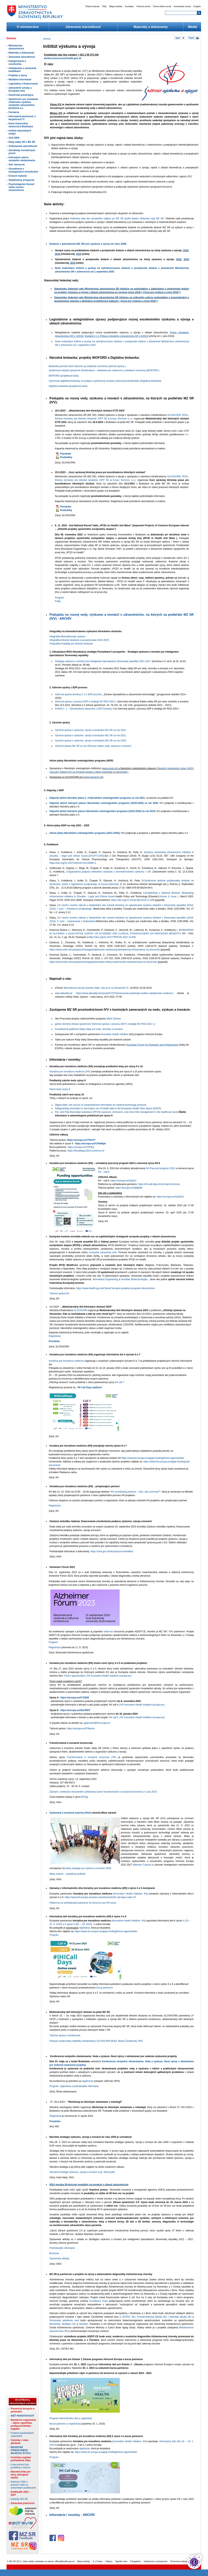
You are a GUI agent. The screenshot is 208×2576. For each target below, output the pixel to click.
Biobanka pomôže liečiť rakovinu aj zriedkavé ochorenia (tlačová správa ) (87, 366)
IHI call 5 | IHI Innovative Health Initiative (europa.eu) (137, 1717)
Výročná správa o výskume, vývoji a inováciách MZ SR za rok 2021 (90, 735)
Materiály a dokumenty (151, 27)
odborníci (108, 1631)
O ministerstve (28, 27)
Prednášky (64, 457)
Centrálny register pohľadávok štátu (21, 2459)
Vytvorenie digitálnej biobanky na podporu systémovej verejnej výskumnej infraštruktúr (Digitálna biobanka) (105, 381)
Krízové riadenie (18, 175)
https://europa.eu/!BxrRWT (75, 1710)
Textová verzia (143, 6)
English (197, 6)
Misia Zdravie (114, 1018)
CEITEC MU (128, 2316)
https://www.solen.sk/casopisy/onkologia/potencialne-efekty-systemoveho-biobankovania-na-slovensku (103, 962)
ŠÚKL (185, 415)
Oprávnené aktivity (59, 2258)
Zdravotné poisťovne (22, 2503)
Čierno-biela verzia (162, 6)
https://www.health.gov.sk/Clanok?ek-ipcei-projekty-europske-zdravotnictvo (115, 1288)
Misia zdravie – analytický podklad (67, 1873)
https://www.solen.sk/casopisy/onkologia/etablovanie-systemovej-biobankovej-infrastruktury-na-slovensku (105, 949)
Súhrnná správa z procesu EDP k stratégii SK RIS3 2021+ (85, 701)
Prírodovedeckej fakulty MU (152, 2316)
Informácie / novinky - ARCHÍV (72, 2515)
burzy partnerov (104, 1987)
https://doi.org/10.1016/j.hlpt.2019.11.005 (132, 900)
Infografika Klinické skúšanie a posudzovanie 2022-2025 (79, 640)
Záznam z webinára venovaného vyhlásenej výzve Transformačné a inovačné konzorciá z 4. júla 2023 (103, 1791)
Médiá (192, 27)
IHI (51, 1668)
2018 (185, 250)
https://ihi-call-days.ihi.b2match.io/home (159, 1184)
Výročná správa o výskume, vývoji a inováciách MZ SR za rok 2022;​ (90, 730)
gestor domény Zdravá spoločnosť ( (73, 1024)
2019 (57, 254)
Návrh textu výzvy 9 (60, 1089)
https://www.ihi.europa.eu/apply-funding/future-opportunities (152, 1458)
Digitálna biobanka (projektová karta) (68, 386)
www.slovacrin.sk (93, 777)
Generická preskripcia (21, 95)
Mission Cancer (142, 1864)
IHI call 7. (120, 1382)
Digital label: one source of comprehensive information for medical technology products (100, 1104)
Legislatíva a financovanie (23, 83)
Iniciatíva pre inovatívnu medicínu (66, 1360)
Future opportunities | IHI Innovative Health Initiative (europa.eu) (97, 1675)
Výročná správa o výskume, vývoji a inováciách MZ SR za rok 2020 (90, 740)
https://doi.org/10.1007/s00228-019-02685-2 (73, 863)
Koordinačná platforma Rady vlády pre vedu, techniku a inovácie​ (89, 1029)
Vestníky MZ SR (19, 2499)
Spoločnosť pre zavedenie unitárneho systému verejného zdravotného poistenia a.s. (23, 103)
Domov (47, 38)
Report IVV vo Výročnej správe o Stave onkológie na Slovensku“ (94, 772)
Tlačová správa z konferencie (65, 2035)
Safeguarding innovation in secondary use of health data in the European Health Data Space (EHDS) (108, 1108)
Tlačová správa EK (60, 1293)
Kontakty (129, 6)
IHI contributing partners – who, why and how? (135, 1491)
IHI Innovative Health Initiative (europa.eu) (142, 1704)
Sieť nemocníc (17, 164)
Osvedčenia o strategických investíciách (23, 170)
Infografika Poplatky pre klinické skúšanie (71, 643)
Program (59, 597)
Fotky (58, 601)
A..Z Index (97, 2561)
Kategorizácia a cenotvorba (17, 62)
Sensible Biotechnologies (134, 1279)
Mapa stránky (115, 6)
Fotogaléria (135, 2561)
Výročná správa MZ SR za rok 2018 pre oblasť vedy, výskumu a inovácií (93, 746)
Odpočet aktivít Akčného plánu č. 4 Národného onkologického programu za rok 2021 (97, 798)
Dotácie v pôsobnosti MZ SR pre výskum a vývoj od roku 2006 (88, 243)
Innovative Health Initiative (114, 1034)
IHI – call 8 (103, 1172)
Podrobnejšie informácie (62, 2248)
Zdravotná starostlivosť (83, 27)
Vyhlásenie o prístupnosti (155, 2561)
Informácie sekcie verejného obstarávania (22, 159)
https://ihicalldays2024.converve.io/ (85, 1150)
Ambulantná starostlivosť (23, 146)
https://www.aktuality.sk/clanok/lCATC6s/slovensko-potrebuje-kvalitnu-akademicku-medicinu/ (124, 993)
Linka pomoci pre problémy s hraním (20, 2466)
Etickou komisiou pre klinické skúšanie (75, 418)
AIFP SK (102, 418)
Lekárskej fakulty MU (180, 2316)
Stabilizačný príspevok (21, 180)
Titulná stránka (92, 6)
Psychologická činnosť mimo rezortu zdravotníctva (22, 187)
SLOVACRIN (174, 415)
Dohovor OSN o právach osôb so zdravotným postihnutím (23, 2484)
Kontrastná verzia (182, 6)
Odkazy (109, 2561)
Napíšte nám (121, 2561)
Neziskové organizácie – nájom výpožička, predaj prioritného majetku (23, 2424)
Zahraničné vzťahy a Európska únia (20, 89)
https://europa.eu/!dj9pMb (128, 1187)
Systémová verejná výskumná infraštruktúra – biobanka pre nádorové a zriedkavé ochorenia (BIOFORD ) (104, 370)
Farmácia (14, 112)
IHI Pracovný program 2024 (160, 1168)
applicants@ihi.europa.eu (97, 1723)
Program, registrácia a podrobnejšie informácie (74, 2086)
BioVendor (55, 2324)
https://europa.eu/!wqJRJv (170, 1196)
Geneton (83, 2324)
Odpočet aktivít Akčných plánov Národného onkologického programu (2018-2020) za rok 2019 (102, 811)
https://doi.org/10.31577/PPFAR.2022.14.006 (112, 937)
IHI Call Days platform (89, 1387)
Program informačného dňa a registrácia (71, 2418)
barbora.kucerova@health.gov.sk (62, 58)
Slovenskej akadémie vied (64, 2320)
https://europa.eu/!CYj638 (74, 1697)
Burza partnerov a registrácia (65, 2423)
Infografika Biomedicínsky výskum (67, 636)
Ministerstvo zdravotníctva (16, 47)
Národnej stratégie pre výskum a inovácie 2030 (86, 1868)
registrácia (84, 1927)
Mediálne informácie (20, 79)
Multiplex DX (69, 2324)
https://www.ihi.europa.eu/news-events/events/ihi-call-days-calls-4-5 (100, 1897)
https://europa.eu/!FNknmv (81, 1728)
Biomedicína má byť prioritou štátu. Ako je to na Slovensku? (95, 987)
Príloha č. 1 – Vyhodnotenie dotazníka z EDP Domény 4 (84, 708)
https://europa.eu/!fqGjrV (123, 1180)
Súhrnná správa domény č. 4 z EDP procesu (78, 694)
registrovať (87, 2081)
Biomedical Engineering (105, 1279)
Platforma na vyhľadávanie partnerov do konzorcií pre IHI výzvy (83, 1902)
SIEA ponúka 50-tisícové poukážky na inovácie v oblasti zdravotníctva (89, 2184)
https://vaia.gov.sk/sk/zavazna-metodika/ (112, 1551)
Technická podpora (179, 2561)
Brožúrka (54, 2253)
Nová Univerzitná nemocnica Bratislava (21, 125)
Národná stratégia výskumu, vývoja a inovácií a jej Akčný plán (82, 2172)
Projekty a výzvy (18, 75)
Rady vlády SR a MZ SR (22, 142)
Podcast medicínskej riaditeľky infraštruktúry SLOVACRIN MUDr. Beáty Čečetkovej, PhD (96, 2041)
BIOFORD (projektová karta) (64, 375)
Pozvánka (63, 453)
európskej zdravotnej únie (103, 1252)
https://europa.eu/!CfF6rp (81, 1147)
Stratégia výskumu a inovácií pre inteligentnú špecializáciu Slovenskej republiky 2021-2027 (103, 661)
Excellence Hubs (99, 2301)
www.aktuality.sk (63, 993)
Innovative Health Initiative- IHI (130, 1893)
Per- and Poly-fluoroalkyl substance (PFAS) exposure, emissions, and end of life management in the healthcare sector (117, 1112)
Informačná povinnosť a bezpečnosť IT (22, 118)
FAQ (104, 6)
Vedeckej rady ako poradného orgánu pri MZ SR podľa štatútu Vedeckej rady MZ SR (117, 218)
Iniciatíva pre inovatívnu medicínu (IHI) (70, 1071)
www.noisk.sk (110, 768)
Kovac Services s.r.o (121, 418)
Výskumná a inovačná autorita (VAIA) (71, 1812)
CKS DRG (14, 137)
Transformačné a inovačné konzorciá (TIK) (91, 1757)
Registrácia (55, 1336)
